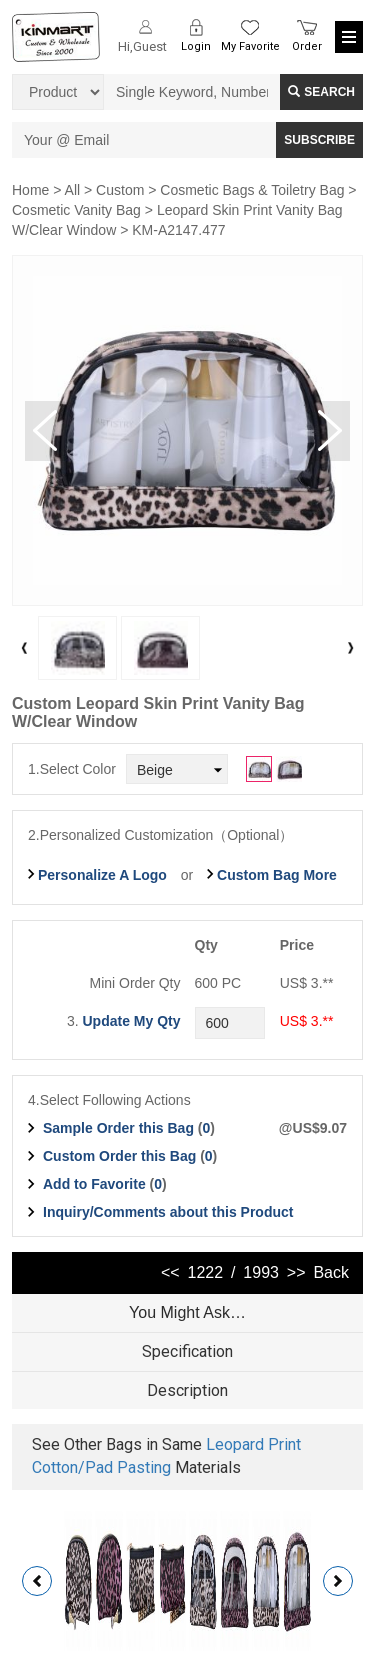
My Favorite (250, 46)
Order (307, 46)
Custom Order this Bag (121, 1156)
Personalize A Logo (102, 875)
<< (170, 1272)
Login (196, 46)
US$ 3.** (307, 1021)
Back (331, 1272)
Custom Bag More (277, 875)
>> (296, 1272)
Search (321, 92)
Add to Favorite (94, 1184)
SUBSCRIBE (319, 140)
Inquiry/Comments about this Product (168, 1212)
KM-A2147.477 (178, 230)
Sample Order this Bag (120, 1128)
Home (30, 190)
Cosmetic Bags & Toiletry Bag (252, 190)
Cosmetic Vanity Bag (76, 210)
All (73, 190)
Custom (120, 190)
